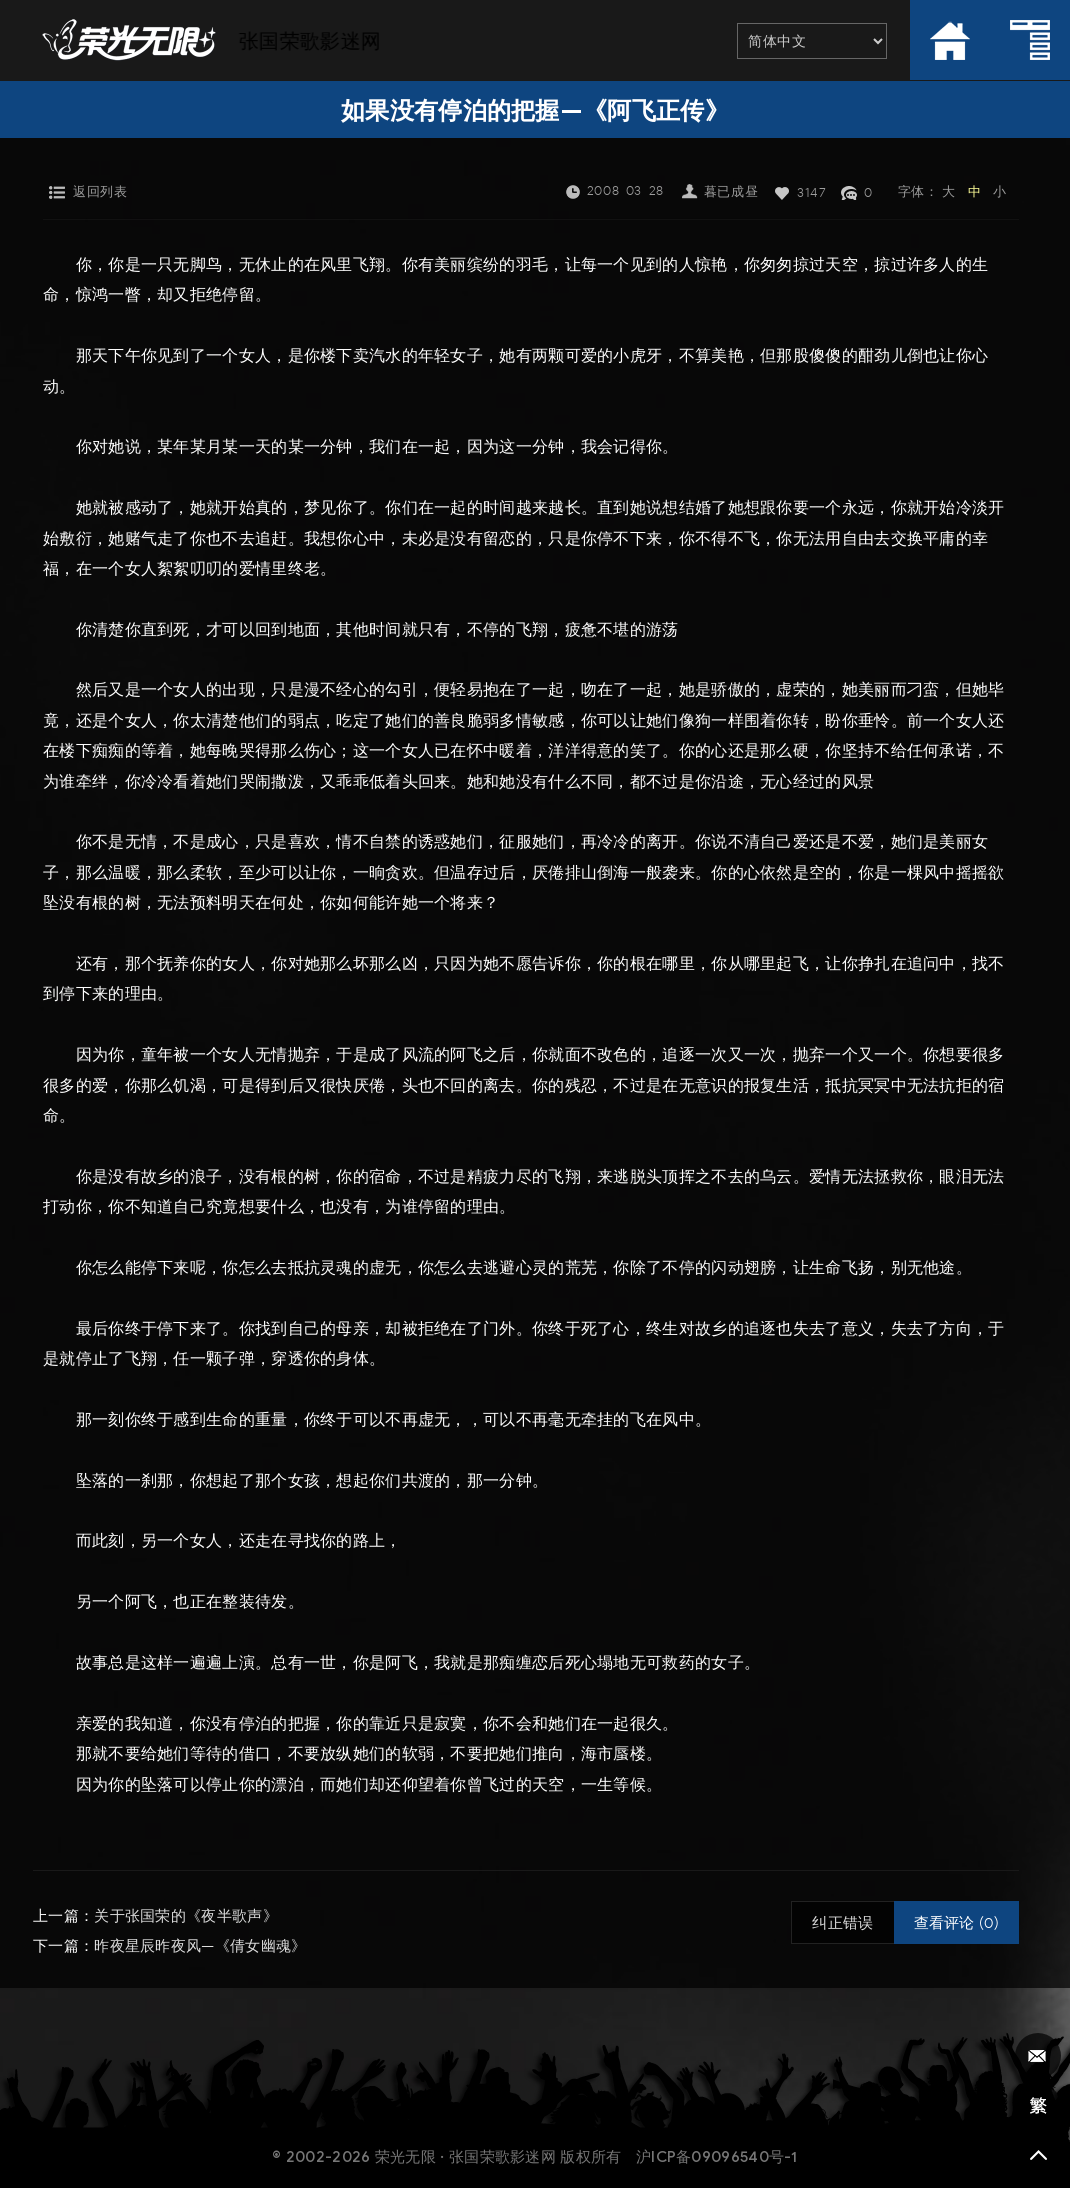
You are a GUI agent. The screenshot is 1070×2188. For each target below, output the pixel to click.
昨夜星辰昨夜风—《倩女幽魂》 (200, 1946)
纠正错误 (842, 1923)
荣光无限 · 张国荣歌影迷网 (465, 2157)
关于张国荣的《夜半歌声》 (186, 1916)
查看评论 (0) (956, 1923)
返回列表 (100, 191)
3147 (811, 192)
